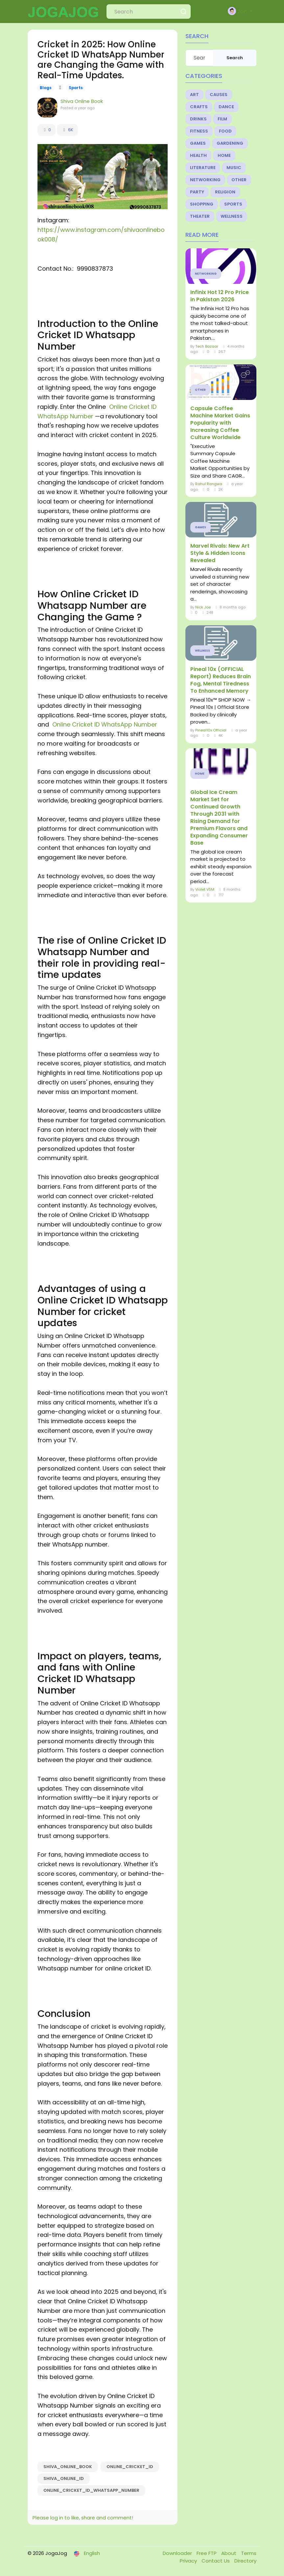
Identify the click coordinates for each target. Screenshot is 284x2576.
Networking (205, 180)
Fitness (199, 131)
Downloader (178, 2553)
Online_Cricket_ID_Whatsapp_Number (91, 2490)
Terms (248, 2553)
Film (222, 119)
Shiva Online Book (81, 101)
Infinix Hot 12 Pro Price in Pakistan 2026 (219, 296)
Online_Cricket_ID (129, 2467)
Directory (245, 2560)
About (229, 2553)
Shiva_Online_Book (67, 2467)
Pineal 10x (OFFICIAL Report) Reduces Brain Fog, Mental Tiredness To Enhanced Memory (220, 680)
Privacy (189, 2560)
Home (224, 155)
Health (198, 155)
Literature (203, 167)
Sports (76, 87)
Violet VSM (204, 889)
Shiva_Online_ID (63, 2478)
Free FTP (207, 2553)
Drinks (198, 119)
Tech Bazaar (206, 346)
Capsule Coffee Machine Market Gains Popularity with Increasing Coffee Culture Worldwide (220, 423)
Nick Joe (203, 607)
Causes (218, 94)
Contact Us (216, 2560)
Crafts (199, 107)
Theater (200, 216)
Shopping (201, 204)
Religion (225, 192)
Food (225, 131)
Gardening (230, 143)
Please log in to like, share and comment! (83, 2517)
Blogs (46, 87)
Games (198, 143)
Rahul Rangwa (208, 483)
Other (239, 180)
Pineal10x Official (210, 730)
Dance (226, 107)
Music (233, 167)
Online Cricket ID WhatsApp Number (104, 724)
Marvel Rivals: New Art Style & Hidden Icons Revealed (219, 553)
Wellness (232, 216)
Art (194, 94)
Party (197, 192)
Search (234, 58)
